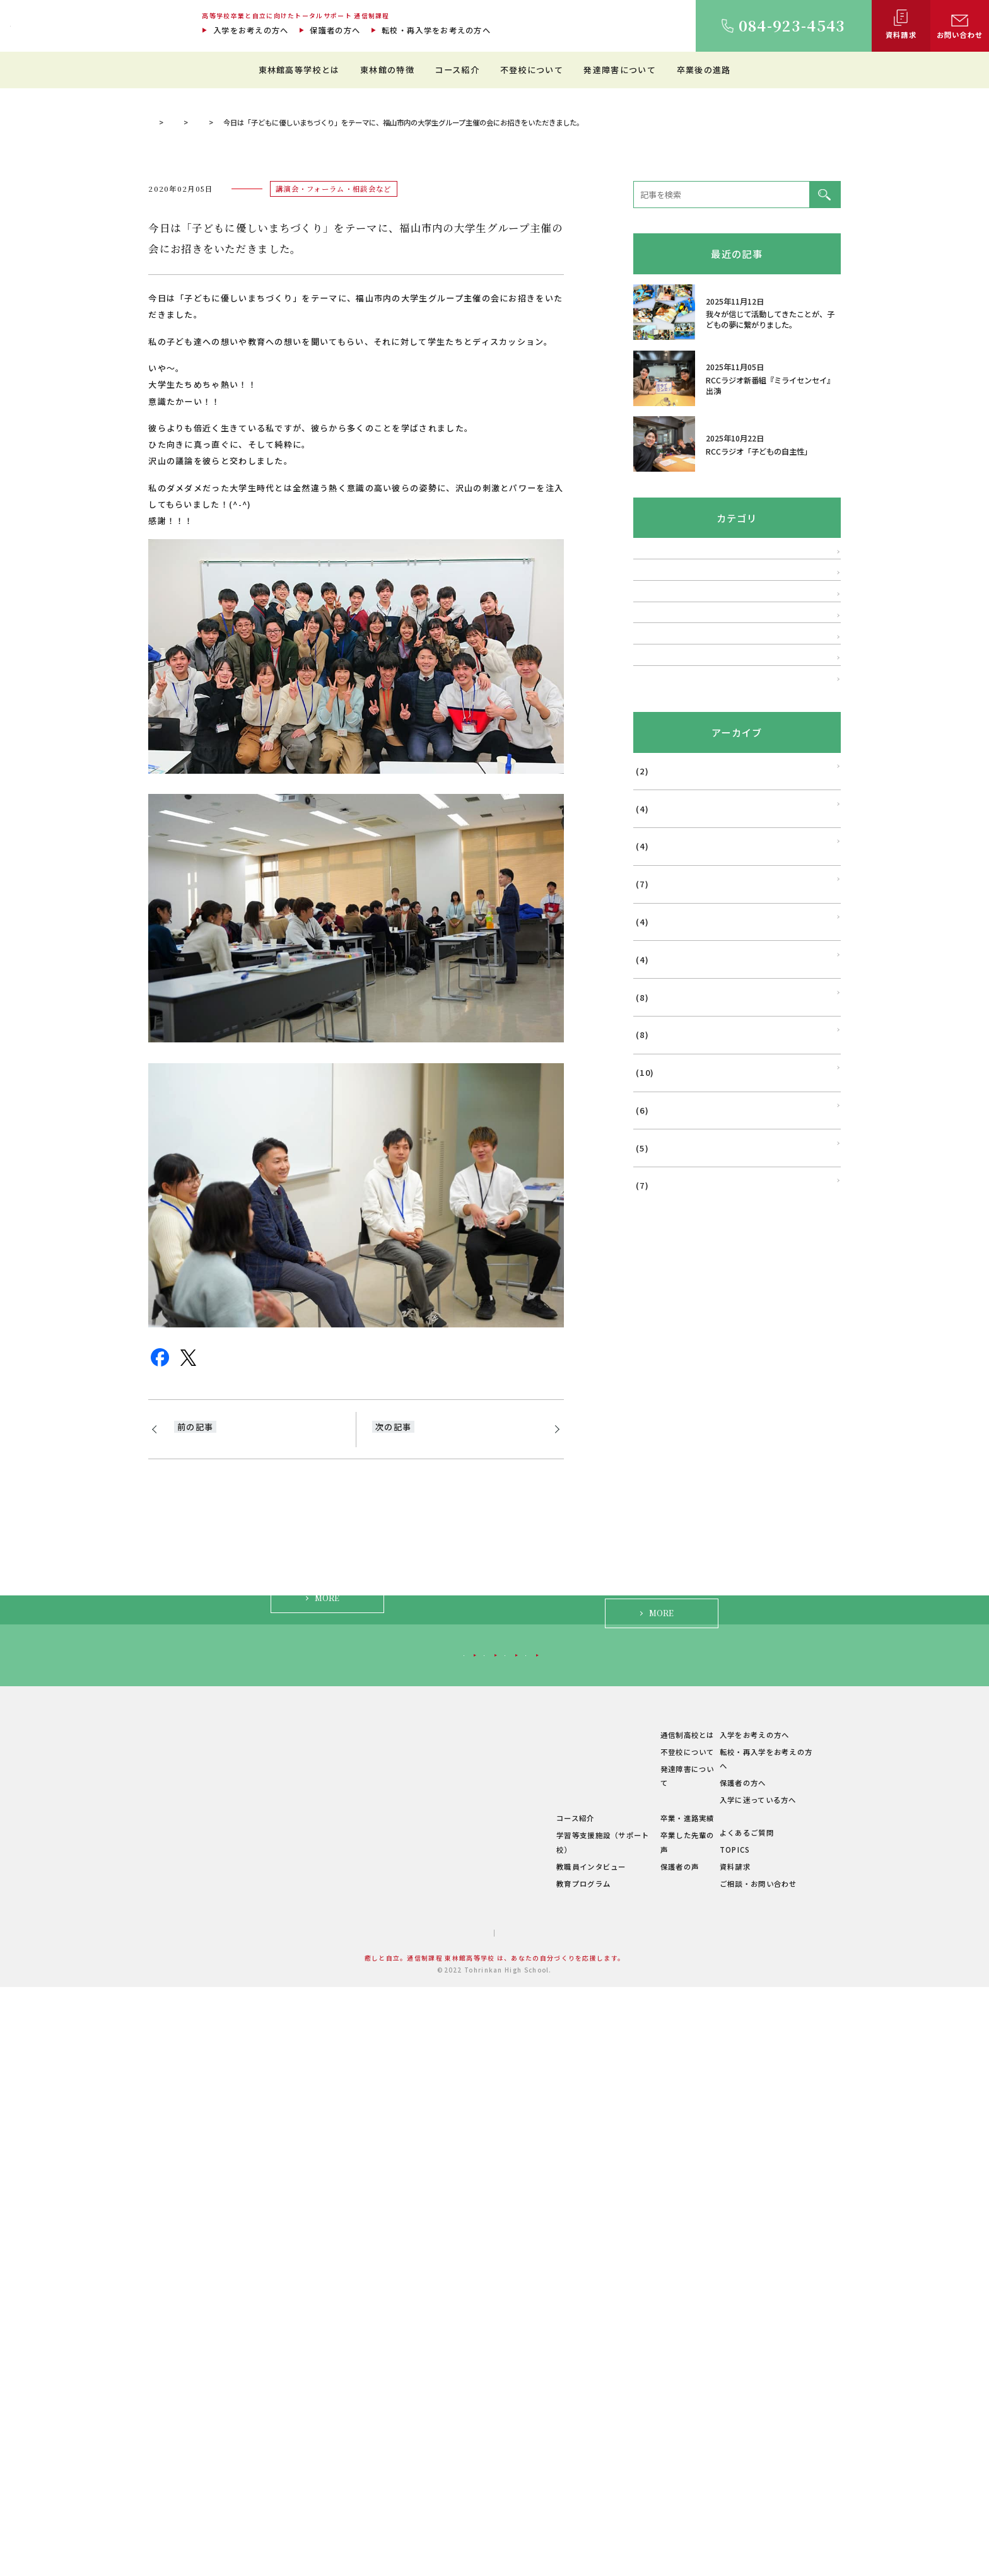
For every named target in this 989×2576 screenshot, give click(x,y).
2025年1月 (654, 1555)
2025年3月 (654, 1479)
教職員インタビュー (514, 2456)
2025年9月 (654, 1253)
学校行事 (650, 965)
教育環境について (510, 2355)
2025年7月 (654, 1328)
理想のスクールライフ (517, 2372)
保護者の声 (639, 2456)
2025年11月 (657, 1178)
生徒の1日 (497, 2389)
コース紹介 (457, 70)
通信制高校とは (647, 2338)
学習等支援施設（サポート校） (533, 2438)
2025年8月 (654, 1291)
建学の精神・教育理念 (404, 2372)
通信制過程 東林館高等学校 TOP (201, 422)
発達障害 (650, 892)
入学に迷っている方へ (704, 2245)
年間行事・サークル (401, 2423)
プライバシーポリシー (528, 2522)
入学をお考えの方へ (251, 30)
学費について (389, 2440)
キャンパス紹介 (393, 2389)
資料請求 (730, 2456)
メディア (649, 1039)
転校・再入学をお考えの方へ (436, 30)
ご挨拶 (377, 2355)
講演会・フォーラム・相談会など (400, 422)
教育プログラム (506, 2473)
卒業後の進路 (704, 70)
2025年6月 (654, 1366)
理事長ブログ (301, 422)
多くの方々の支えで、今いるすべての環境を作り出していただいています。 (452, 1754)
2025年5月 (654, 1404)
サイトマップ (445, 2522)
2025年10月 (657, 1215)
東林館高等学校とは (299, 70)
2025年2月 (654, 1517)
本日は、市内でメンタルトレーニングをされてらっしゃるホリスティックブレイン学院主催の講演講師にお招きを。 (255, 1762)
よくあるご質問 (742, 2421)
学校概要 (381, 2457)
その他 (645, 1075)
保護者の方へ (335, 30)
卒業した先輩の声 (651, 2438)
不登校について (531, 70)
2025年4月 (654, 1442)
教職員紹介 (385, 2406)
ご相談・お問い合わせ (754, 2473)
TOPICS (730, 2438)
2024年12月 (657, 1593)
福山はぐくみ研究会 (671, 1002)
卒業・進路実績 (647, 2421)
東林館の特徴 (387, 70)
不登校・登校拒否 (666, 855)
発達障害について (619, 70)
